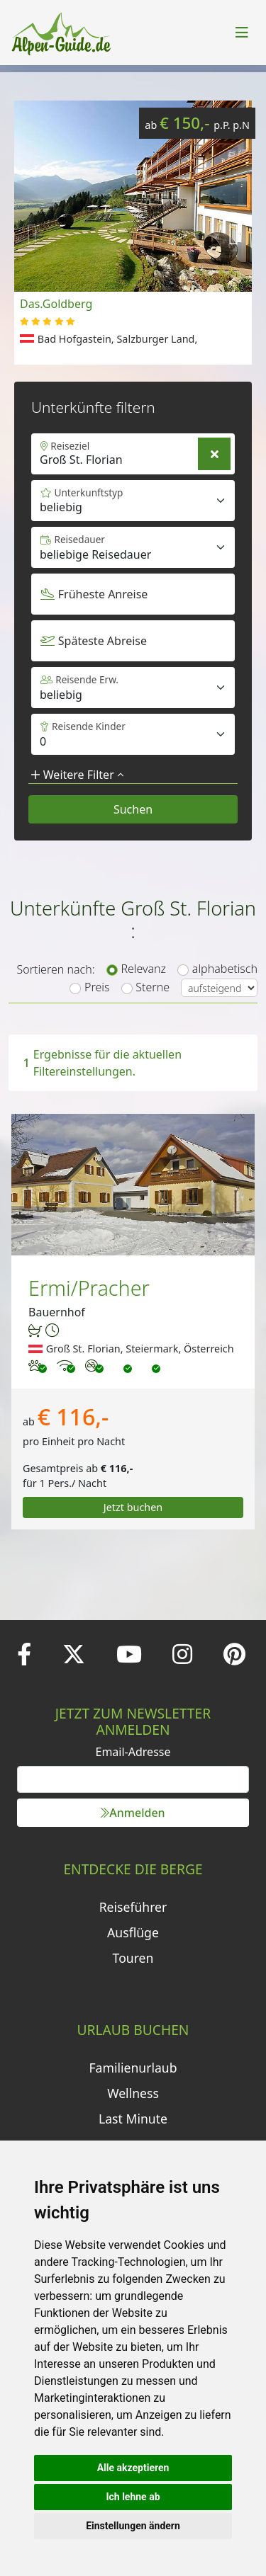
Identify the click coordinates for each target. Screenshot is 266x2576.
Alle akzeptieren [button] (133, 2467)
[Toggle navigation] (241, 32)
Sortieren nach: (55, 969)
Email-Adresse (133, 1752)
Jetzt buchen (133, 1507)
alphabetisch (224, 968)
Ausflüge (133, 1932)
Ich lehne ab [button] (133, 2496)
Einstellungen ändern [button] (133, 2525)
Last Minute (133, 2118)
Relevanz (143, 968)
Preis (96, 987)
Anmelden (133, 1812)
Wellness (133, 2093)
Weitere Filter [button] (77, 774)
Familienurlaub (133, 2067)
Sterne (152, 987)
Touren (133, 1957)
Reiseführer (133, 1906)
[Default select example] (133, 547)
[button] (233, 233)
